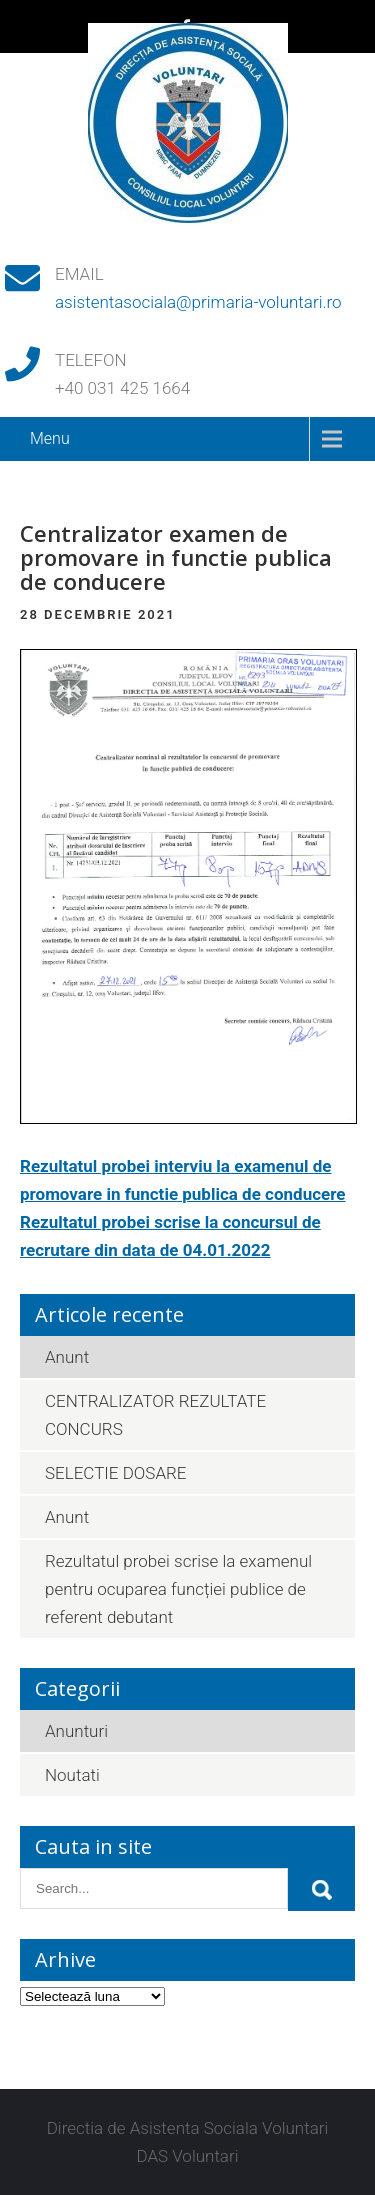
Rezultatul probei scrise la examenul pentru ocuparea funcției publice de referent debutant (178, 1589)
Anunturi (76, 1731)
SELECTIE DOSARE (115, 1473)
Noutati (72, 1775)
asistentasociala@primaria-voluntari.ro (198, 302)
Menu (50, 438)
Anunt (67, 1357)
